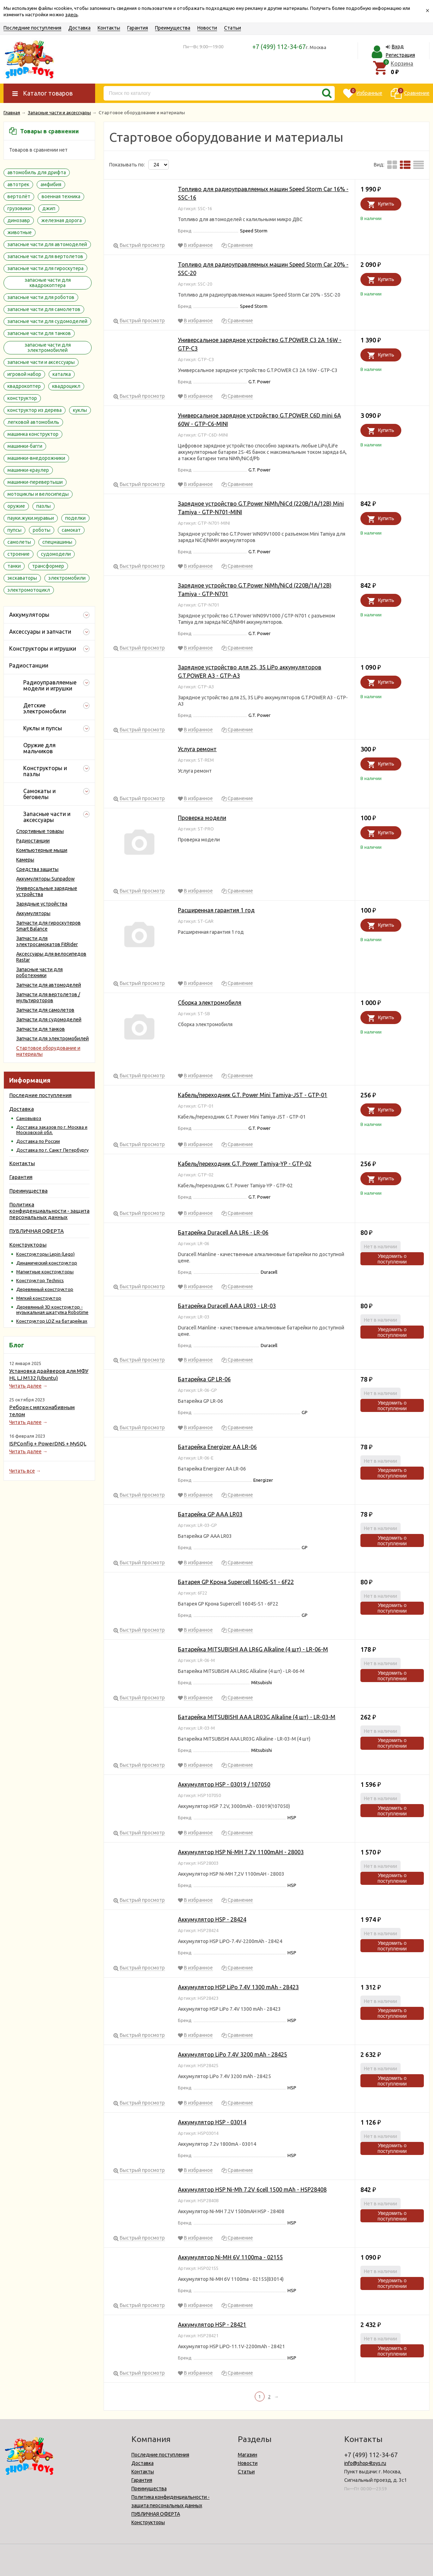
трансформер (48, 566)
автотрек (18, 184)
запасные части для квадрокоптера (48, 282)
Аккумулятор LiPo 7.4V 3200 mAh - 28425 (232, 2054)
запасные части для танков (39, 333)
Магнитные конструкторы (45, 1271)
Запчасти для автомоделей (48, 985)
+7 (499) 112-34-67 (279, 46)
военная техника (61, 196)
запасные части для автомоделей (47, 244)
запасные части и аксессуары (41, 362)
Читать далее (25, 1386)
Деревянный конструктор (44, 1289)
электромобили (67, 578)
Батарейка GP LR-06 (204, 1379)
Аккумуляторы (33, 913)
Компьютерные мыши (41, 850)
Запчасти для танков (40, 1029)
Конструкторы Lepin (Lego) (45, 1254)
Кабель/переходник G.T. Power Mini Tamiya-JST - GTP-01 (252, 1095)
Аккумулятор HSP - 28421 (212, 2324)
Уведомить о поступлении (392, 1259)
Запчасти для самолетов (45, 1010)
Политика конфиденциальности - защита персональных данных (49, 1210)
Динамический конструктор (46, 1262)
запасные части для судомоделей (47, 321)
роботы (41, 530)
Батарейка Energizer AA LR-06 (217, 1447)
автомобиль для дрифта (36, 172)
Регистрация (400, 55)
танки (14, 566)
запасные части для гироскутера (45, 268)
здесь (71, 14)
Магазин (247, 2455)
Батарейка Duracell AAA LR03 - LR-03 (227, 1306)
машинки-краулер (28, 470)
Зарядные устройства (41, 904)
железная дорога (61, 220)
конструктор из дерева (34, 410)
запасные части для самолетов (43, 309)
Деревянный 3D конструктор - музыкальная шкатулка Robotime (52, 1309)
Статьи (232, 28)
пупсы (14, 530)
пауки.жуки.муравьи (30, 518)
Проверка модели (202, 818)
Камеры (25, 860)
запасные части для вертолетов (45, 256)
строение (18, 554)
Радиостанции (33, 841)
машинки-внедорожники (36, 458)
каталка (61, 374)
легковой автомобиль (33, 422)
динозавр (18, 220)
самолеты (19, 542)
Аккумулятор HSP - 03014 (212, 2122)
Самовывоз (28, 1118)
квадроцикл (66, 386)
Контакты (109, 28)
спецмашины (57, 542)
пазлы (43, 506)
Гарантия (137, 28)
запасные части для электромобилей (48, 347)
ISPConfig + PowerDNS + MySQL (47, 1444)
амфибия (51, 184)
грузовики (19, 208)
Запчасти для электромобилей (52, 1038)
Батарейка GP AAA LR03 (210, 1514)
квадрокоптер (24, 386)
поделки (75, 518)
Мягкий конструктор (38, 1298)
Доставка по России (38, 1141)
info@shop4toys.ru (365, 2463)
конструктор (22, 398)
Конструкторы (28, 1245)
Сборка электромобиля (209, 1002)
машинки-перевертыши (35, 482)
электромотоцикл (28, 590)
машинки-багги (24, 446)
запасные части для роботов (40, 297)
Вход (398, 46)
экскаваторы (22, 578)
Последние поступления (32, 28)
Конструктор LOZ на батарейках (51, 1321)
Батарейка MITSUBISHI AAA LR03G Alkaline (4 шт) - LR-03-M (256, 1717)
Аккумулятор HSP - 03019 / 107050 (224, 1784)
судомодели (56, 554)
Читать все (22, 1471)
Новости (207, 28)
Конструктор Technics (40, 1280)
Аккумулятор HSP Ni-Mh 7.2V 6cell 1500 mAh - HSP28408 (252, 2189)
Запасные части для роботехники (39, 972)
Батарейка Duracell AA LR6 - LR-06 (223, 1232)
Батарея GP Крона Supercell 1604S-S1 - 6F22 (236, 1582)
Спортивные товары (40, 831)
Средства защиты (37, 869)
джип (48, 208)
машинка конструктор (32, 434)
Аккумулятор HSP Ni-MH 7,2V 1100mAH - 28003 (241, 1852)
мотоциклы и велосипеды (38, 494)
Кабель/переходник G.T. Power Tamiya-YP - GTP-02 (244, 1164)
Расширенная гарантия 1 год (216, 910)
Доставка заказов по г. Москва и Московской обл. (51, 1130)
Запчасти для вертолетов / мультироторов (48, 997)
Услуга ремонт (197, 749)
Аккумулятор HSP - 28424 (212, 1919)
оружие (16, 506)
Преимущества (172, 28)
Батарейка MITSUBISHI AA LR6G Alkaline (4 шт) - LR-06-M (253, 1649)
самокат (71, 530)
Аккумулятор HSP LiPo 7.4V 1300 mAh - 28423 (238, 1987)
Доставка (79, 28)
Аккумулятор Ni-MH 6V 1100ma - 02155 (230, 2257)
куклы (80, 410)
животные (19, 232)
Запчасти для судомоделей (48, 1019)
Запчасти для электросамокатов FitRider (47, 941)
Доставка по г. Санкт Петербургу (52, 1149)
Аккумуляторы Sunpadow (45, 879)
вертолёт (18, 196)
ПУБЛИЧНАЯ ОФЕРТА (36, 1231)
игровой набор (24, 374)
